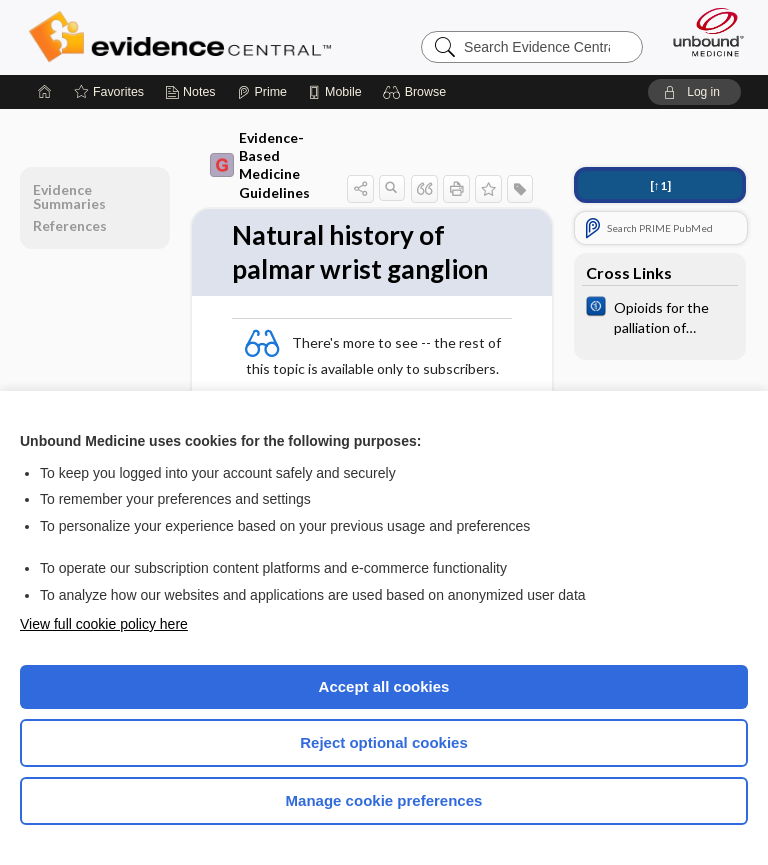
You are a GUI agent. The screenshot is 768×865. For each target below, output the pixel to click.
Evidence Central (184, 37)
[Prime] (262, 92)
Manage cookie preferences (384, 800)
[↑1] (660, 185)
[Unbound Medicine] (702, 32)
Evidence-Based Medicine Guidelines (260, 165)
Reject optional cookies (384, 742)
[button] (417, 92)
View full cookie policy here (104, 624)
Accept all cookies (384, 686)
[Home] (45, 92)
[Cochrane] (660, 316)
